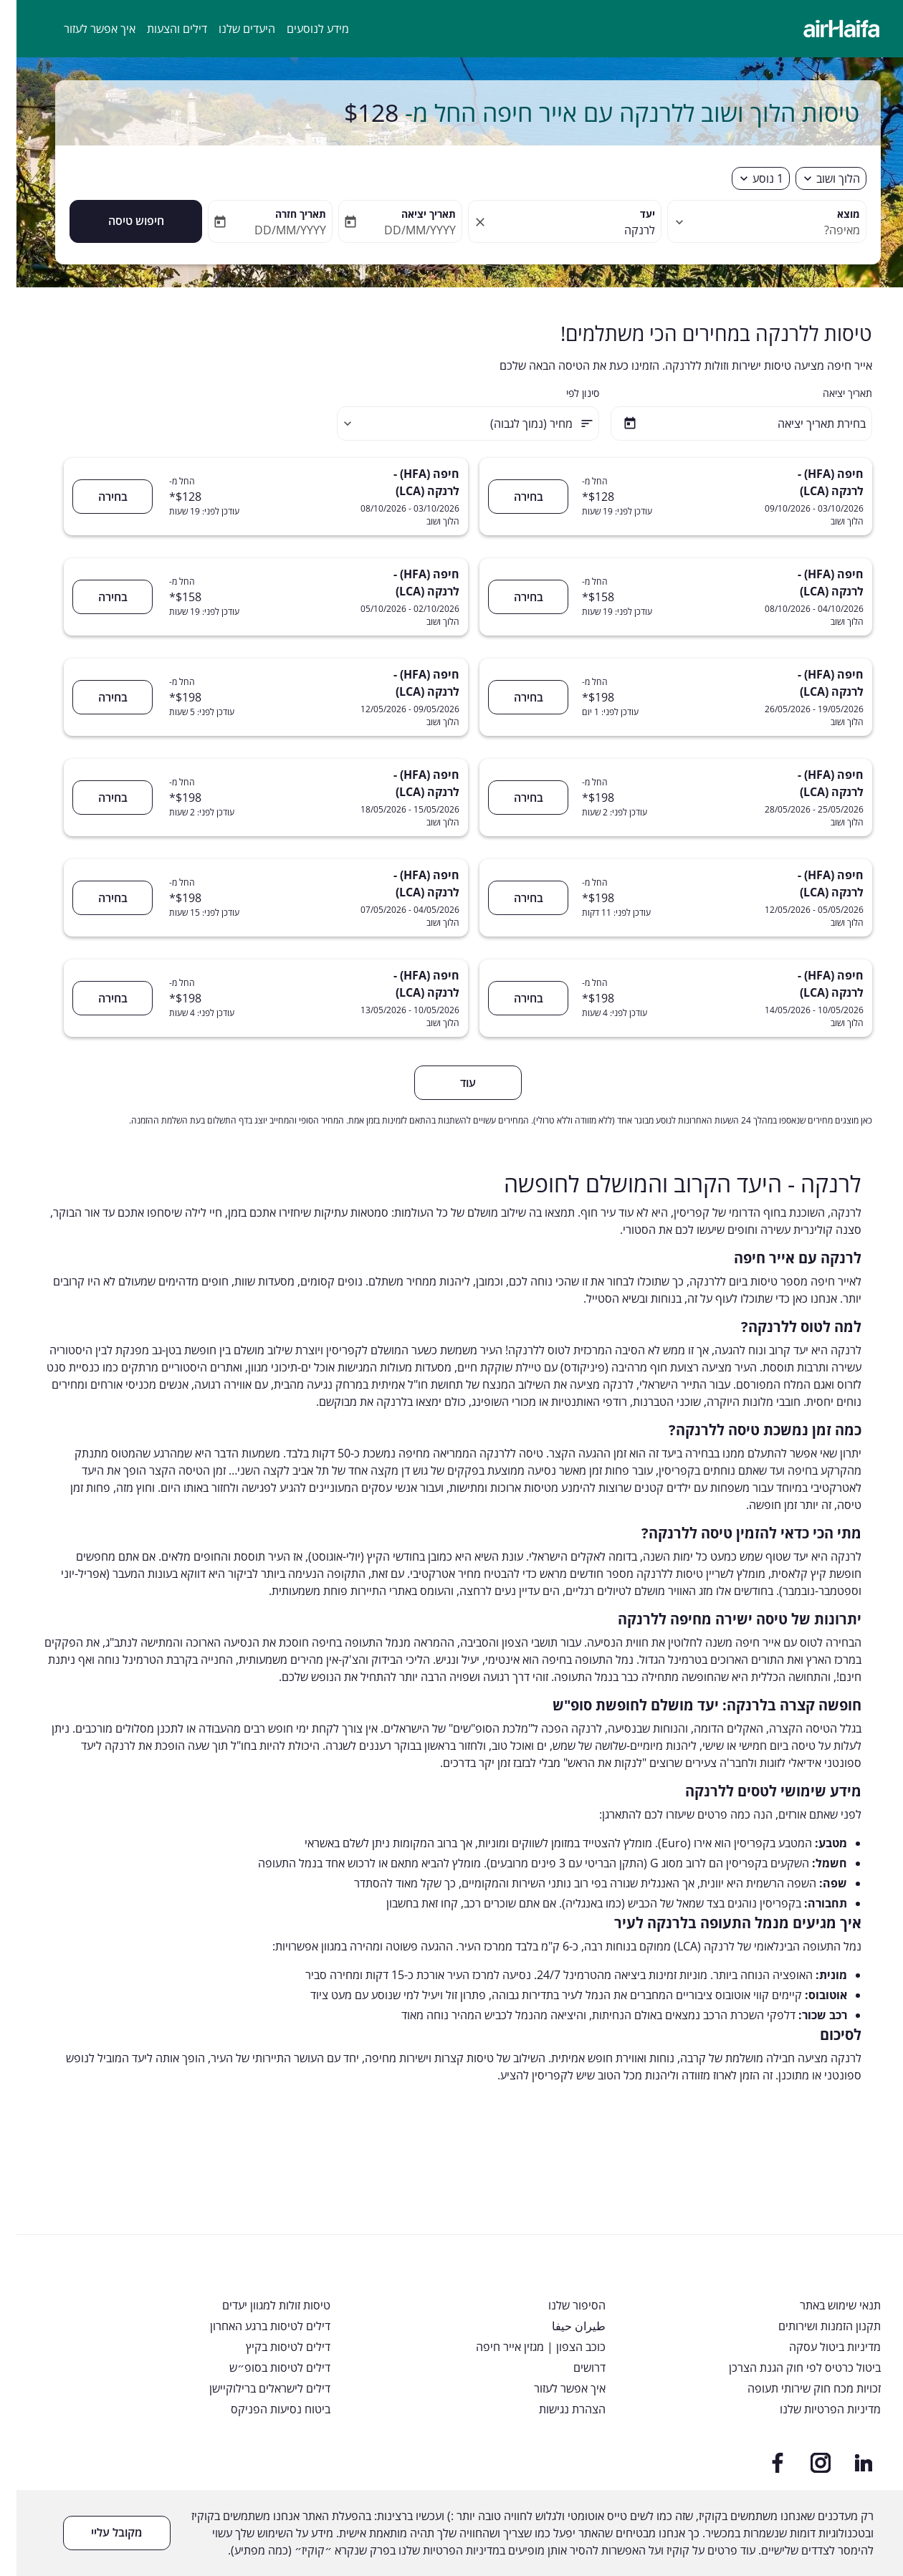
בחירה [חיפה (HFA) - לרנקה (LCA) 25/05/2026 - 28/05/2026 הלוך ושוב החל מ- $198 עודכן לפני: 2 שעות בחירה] (512, 797)
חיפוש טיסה (120, 221)
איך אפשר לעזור (83, 29)
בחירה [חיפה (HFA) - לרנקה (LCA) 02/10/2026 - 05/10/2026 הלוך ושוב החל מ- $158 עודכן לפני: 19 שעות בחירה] (96, 597)
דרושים (573, 2367)
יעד (631, 214)
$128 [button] (355, 112)
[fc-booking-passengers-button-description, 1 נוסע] (751, 178)
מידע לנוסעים (301, 29)
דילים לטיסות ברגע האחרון (254, 2326)
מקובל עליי (100, 2532)
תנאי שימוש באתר (823, 2305)
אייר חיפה (741, 1642)
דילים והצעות (160, 29)
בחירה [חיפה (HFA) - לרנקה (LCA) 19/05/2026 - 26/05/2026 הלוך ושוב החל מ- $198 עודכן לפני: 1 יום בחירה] (512, 697)
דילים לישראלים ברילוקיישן (253, 2388)
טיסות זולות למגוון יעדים (260, 2305)
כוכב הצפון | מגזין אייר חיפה (524, 2347)
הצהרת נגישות (555, 2409)
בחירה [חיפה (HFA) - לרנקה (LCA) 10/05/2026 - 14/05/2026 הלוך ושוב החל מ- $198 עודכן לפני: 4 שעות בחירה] (512, 998)
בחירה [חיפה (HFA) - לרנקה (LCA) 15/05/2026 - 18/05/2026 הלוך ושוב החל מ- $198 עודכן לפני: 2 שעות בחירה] (96, 797)
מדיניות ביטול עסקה (818, 2347)
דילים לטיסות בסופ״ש (263, 2367)
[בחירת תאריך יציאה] (725, 423)
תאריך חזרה (284, 214)
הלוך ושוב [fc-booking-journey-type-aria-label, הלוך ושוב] (822, 178)
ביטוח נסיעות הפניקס (264, 2409)
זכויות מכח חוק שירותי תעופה (797, 2388)
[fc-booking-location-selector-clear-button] (461, 222)
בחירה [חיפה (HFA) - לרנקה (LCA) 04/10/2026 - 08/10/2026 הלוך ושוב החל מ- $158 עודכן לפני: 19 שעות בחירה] (512, 597)
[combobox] (758, 230)
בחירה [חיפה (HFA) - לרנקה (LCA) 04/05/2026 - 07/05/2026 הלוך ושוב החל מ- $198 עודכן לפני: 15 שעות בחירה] (96, 898)
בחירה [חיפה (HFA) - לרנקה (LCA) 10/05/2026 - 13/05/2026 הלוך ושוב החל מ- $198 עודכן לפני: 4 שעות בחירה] (96, 998)
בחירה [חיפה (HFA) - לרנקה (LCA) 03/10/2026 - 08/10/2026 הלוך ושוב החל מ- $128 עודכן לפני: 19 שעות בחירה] (96, 496)
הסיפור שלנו (560, 2305)
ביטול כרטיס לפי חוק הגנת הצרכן (788, 2367)
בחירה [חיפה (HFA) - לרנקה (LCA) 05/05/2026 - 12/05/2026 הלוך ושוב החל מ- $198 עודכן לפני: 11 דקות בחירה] (512, 898)
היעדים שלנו (230, 29)
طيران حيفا (562, 2326)
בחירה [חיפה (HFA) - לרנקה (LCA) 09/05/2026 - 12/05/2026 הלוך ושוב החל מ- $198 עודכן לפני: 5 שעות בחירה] (96, 697)
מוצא (832, 214)
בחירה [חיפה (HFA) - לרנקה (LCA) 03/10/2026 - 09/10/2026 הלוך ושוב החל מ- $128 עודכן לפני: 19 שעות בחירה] (512, 496)
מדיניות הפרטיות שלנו (813, 2409)
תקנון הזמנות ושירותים (813, 2326)
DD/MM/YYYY (403, 230)
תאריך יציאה (412, 214)
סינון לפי (566, 393)
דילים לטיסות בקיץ (271, 2347)
